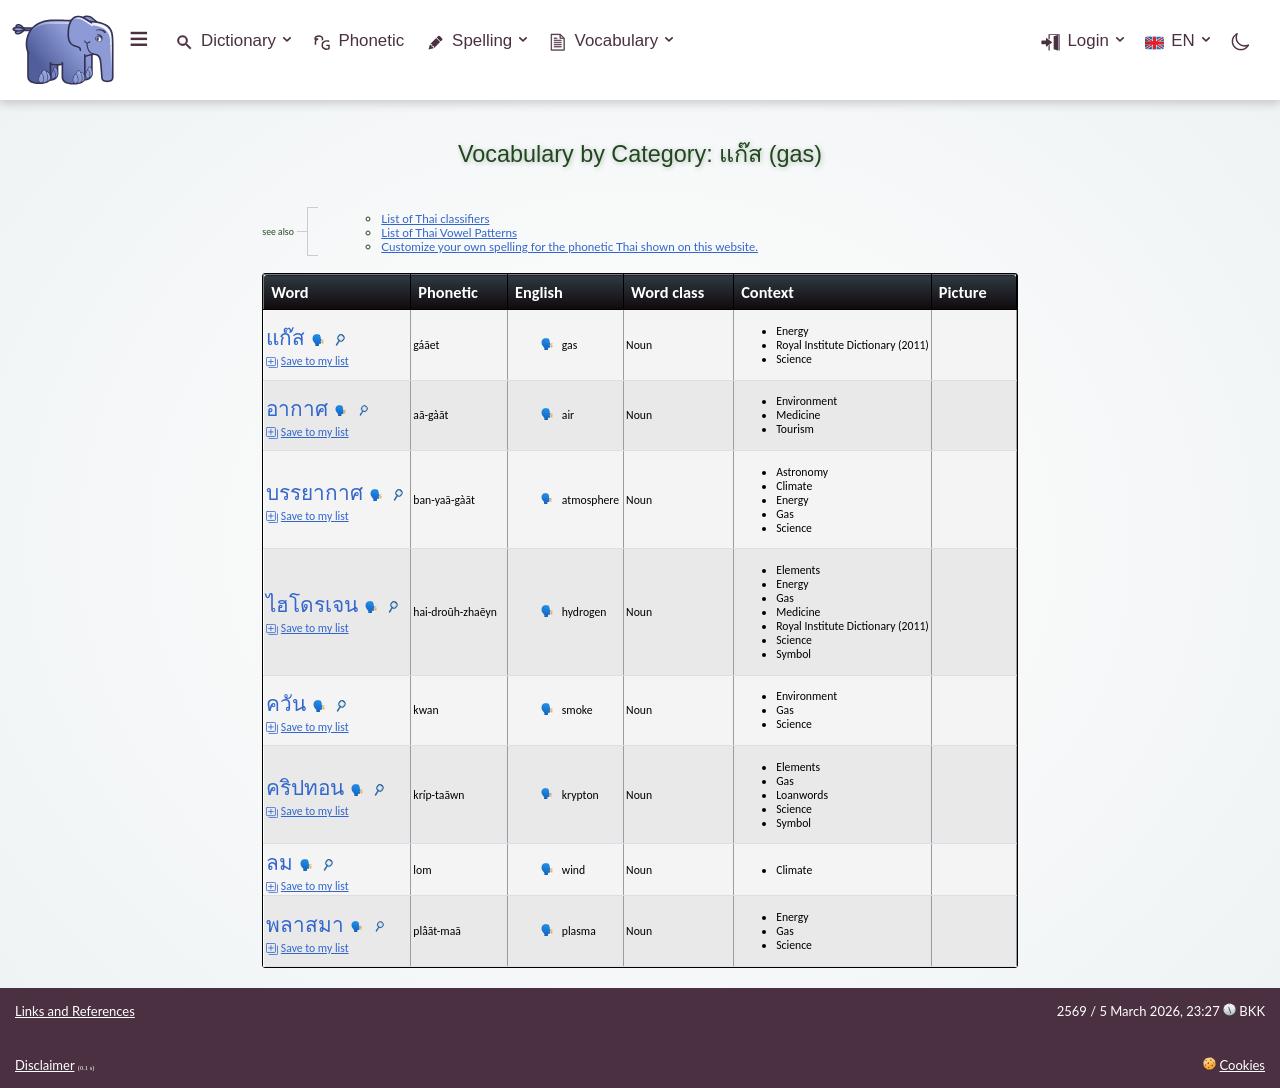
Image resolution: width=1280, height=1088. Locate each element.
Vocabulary (617, 40)
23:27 (1225, 1011)
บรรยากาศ (284, 492)
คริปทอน (275, 787)
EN (1182, 40)
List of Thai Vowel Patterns (419, 232)
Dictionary (238, 40)
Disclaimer (44, 1065)
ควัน (256, 703)
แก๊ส (255, 337)
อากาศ (267, 408)
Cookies (1242, 1065)
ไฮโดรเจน (282, 604)
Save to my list (277, 361)
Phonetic (371, 40)
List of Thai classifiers (405, 218)
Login (1087, 40)
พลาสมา (275, 924)
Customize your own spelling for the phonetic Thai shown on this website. (539, 246)
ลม (249, 862)
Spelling (482, 40)
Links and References (75, 1011)
